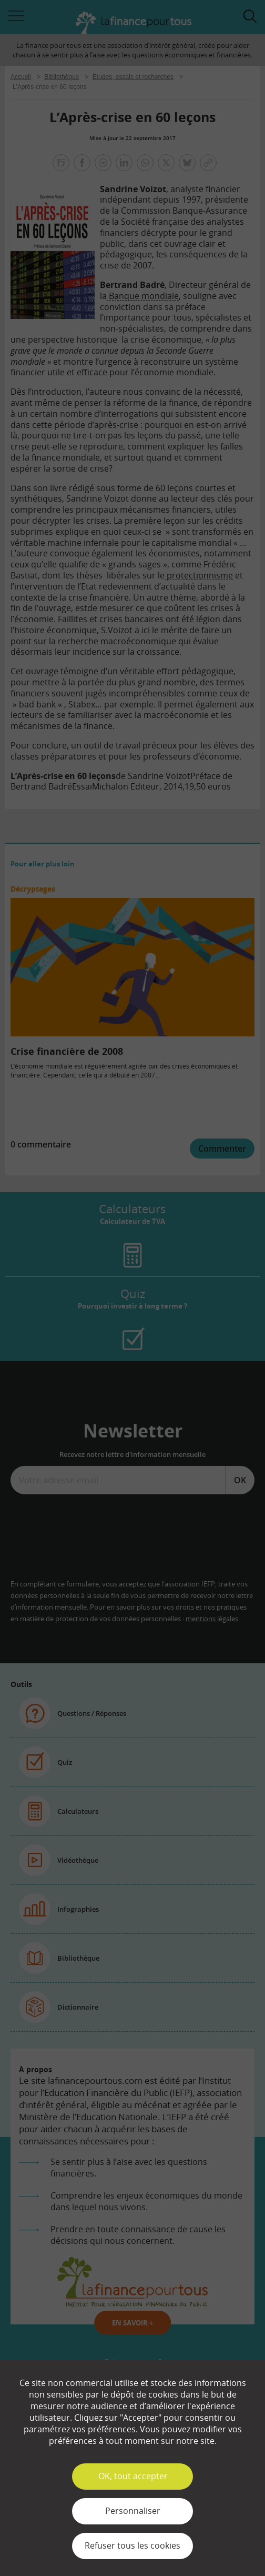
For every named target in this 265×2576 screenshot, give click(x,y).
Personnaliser (132, 2511)
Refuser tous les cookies (132, 2545)
